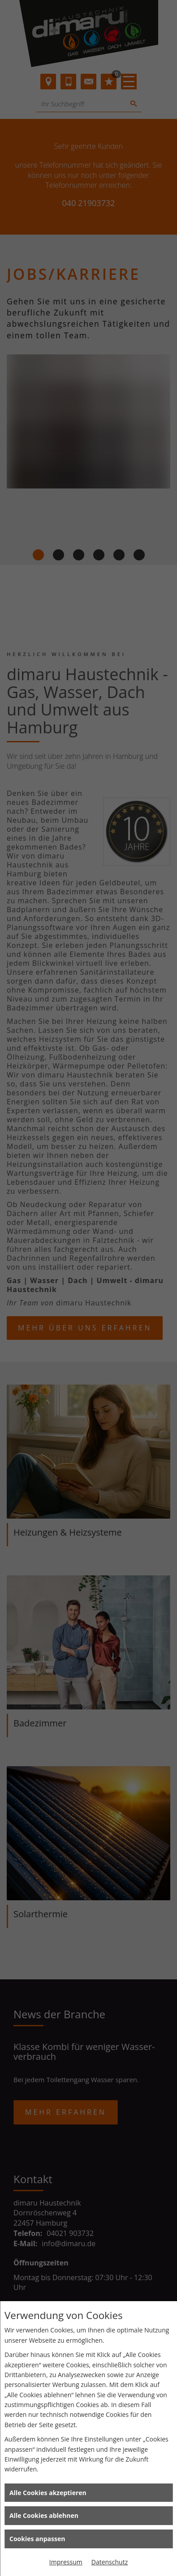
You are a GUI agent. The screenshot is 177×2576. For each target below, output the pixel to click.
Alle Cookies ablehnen (43, 2515)
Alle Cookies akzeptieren (47, 2492)
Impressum (65, 2562)
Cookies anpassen (37, 2538)
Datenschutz (109, 2562)
